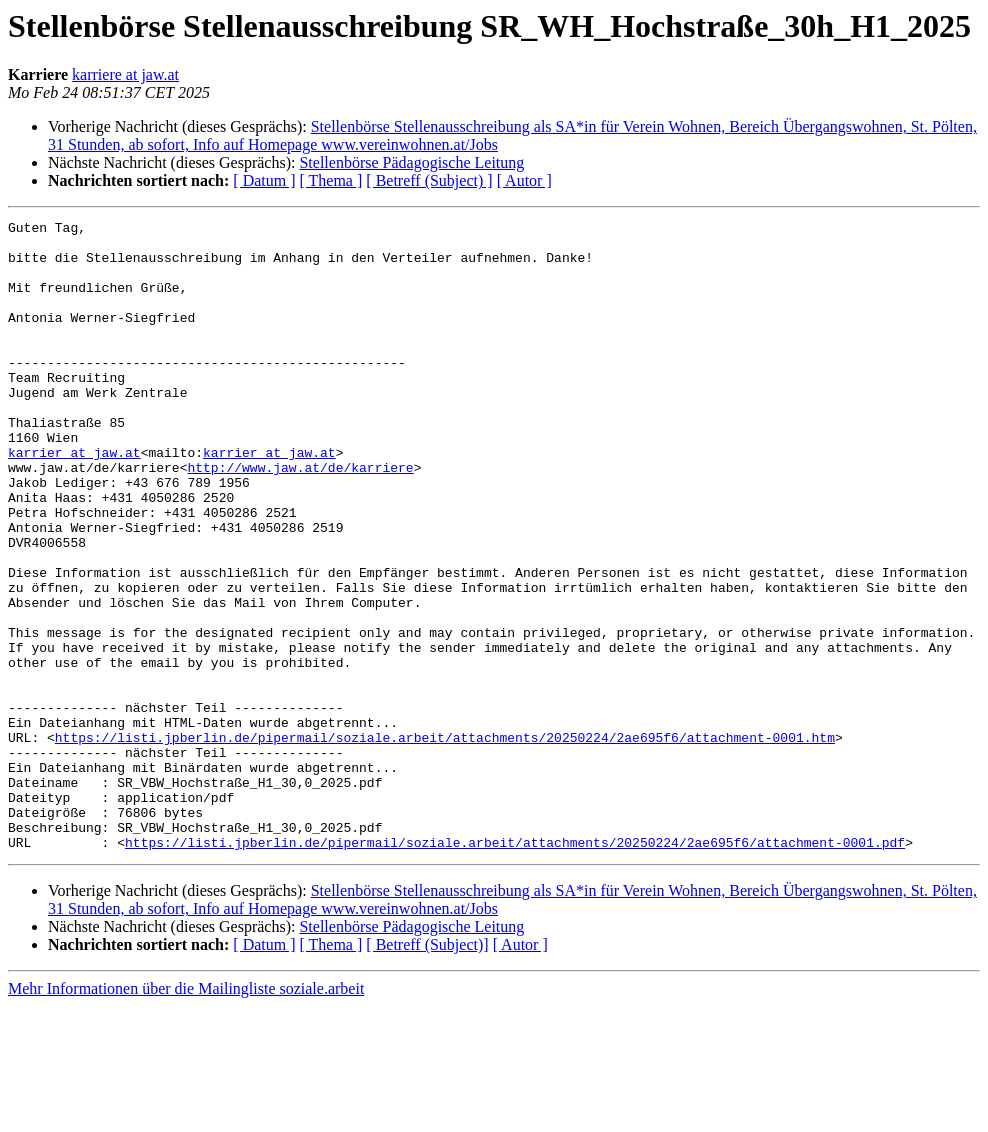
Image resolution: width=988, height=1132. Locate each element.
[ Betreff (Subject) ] (429, 180)
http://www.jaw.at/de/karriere (300, 518)
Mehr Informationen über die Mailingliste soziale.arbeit (186, 1114)
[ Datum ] (264, 180)
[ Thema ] (331, 180)
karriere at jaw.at (125, 74)
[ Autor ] (524, 180)
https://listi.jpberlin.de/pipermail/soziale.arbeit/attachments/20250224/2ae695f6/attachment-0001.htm (445, 842)
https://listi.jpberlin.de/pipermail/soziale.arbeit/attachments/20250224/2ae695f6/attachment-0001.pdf (515, 968)
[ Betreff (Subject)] (427, 1070)
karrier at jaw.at (74, 500)
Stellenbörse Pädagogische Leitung (411, 162)
